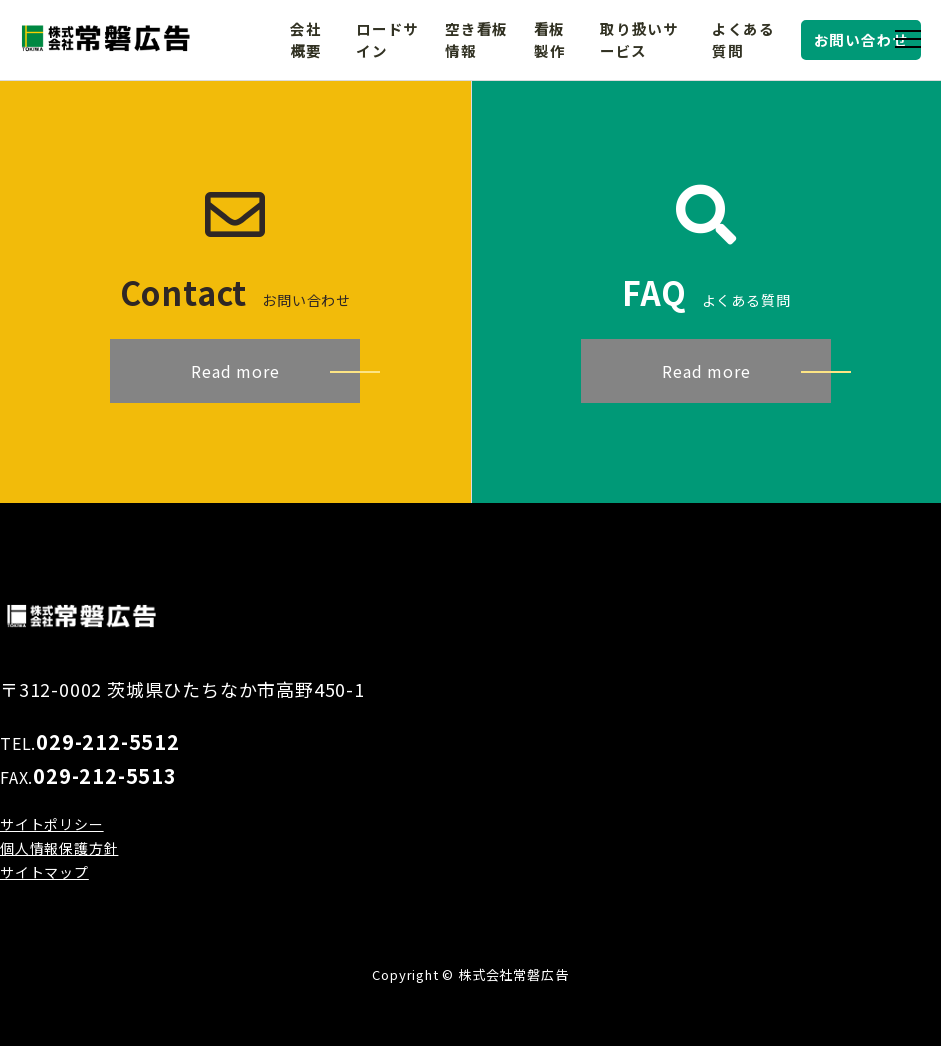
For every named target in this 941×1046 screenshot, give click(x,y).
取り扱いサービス (639, 39)
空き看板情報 (476, 39)
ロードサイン (387, 39)
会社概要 (306, 39)
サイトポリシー (52, 824)
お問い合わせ (861, 39)
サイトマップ (44, 872)
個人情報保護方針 (59, 848)
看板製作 (550, 39)
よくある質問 (743, 39)
